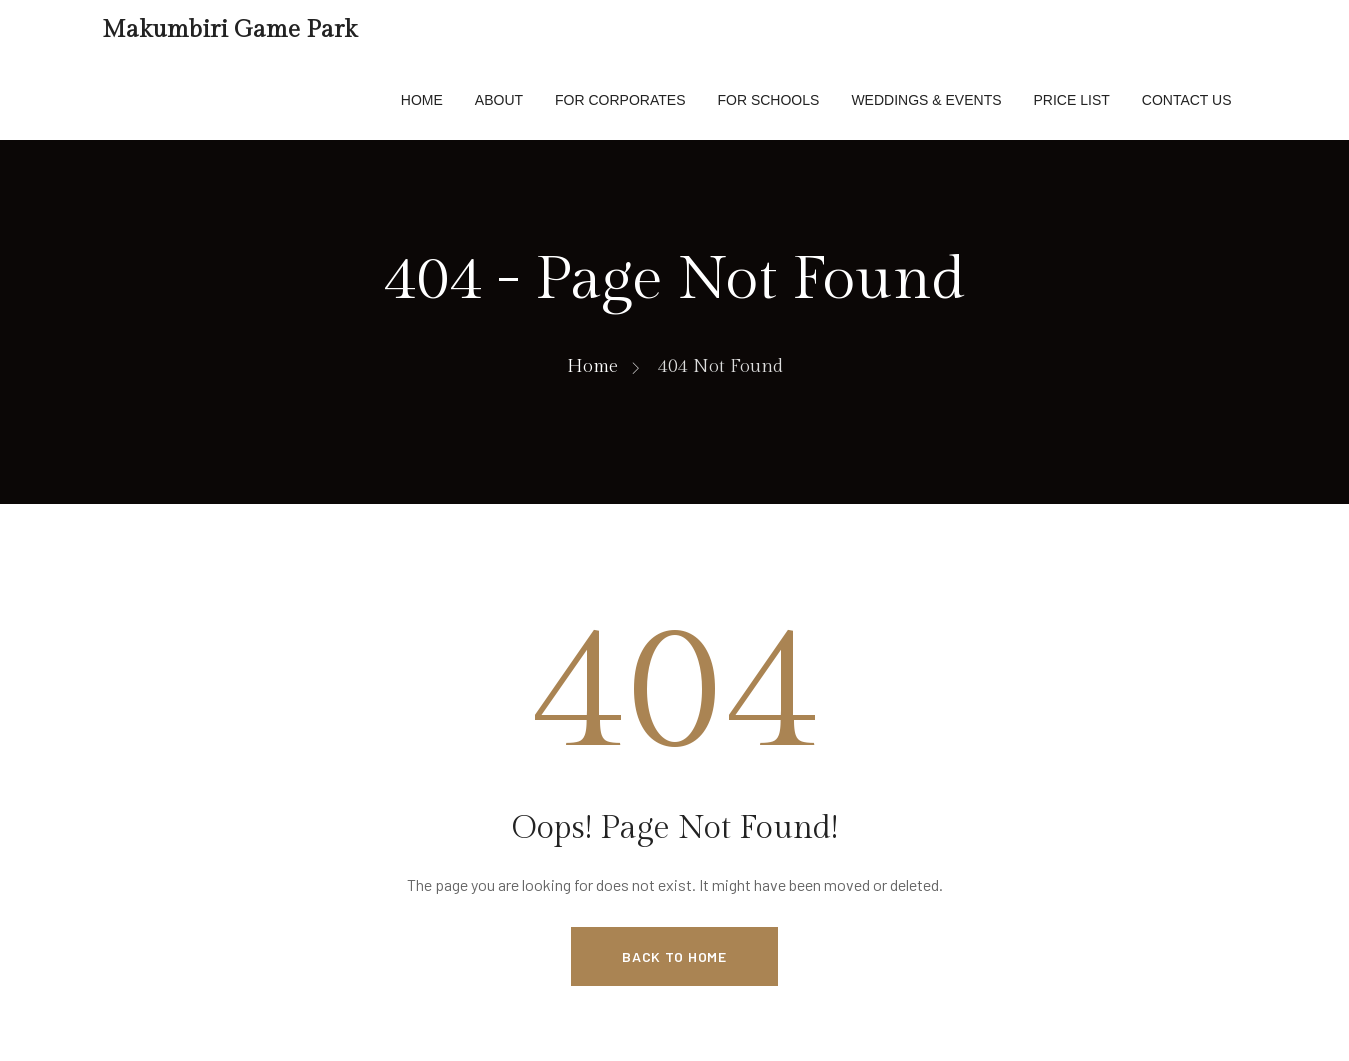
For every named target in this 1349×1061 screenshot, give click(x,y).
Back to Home (674, 956)
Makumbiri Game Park (229, 30)
